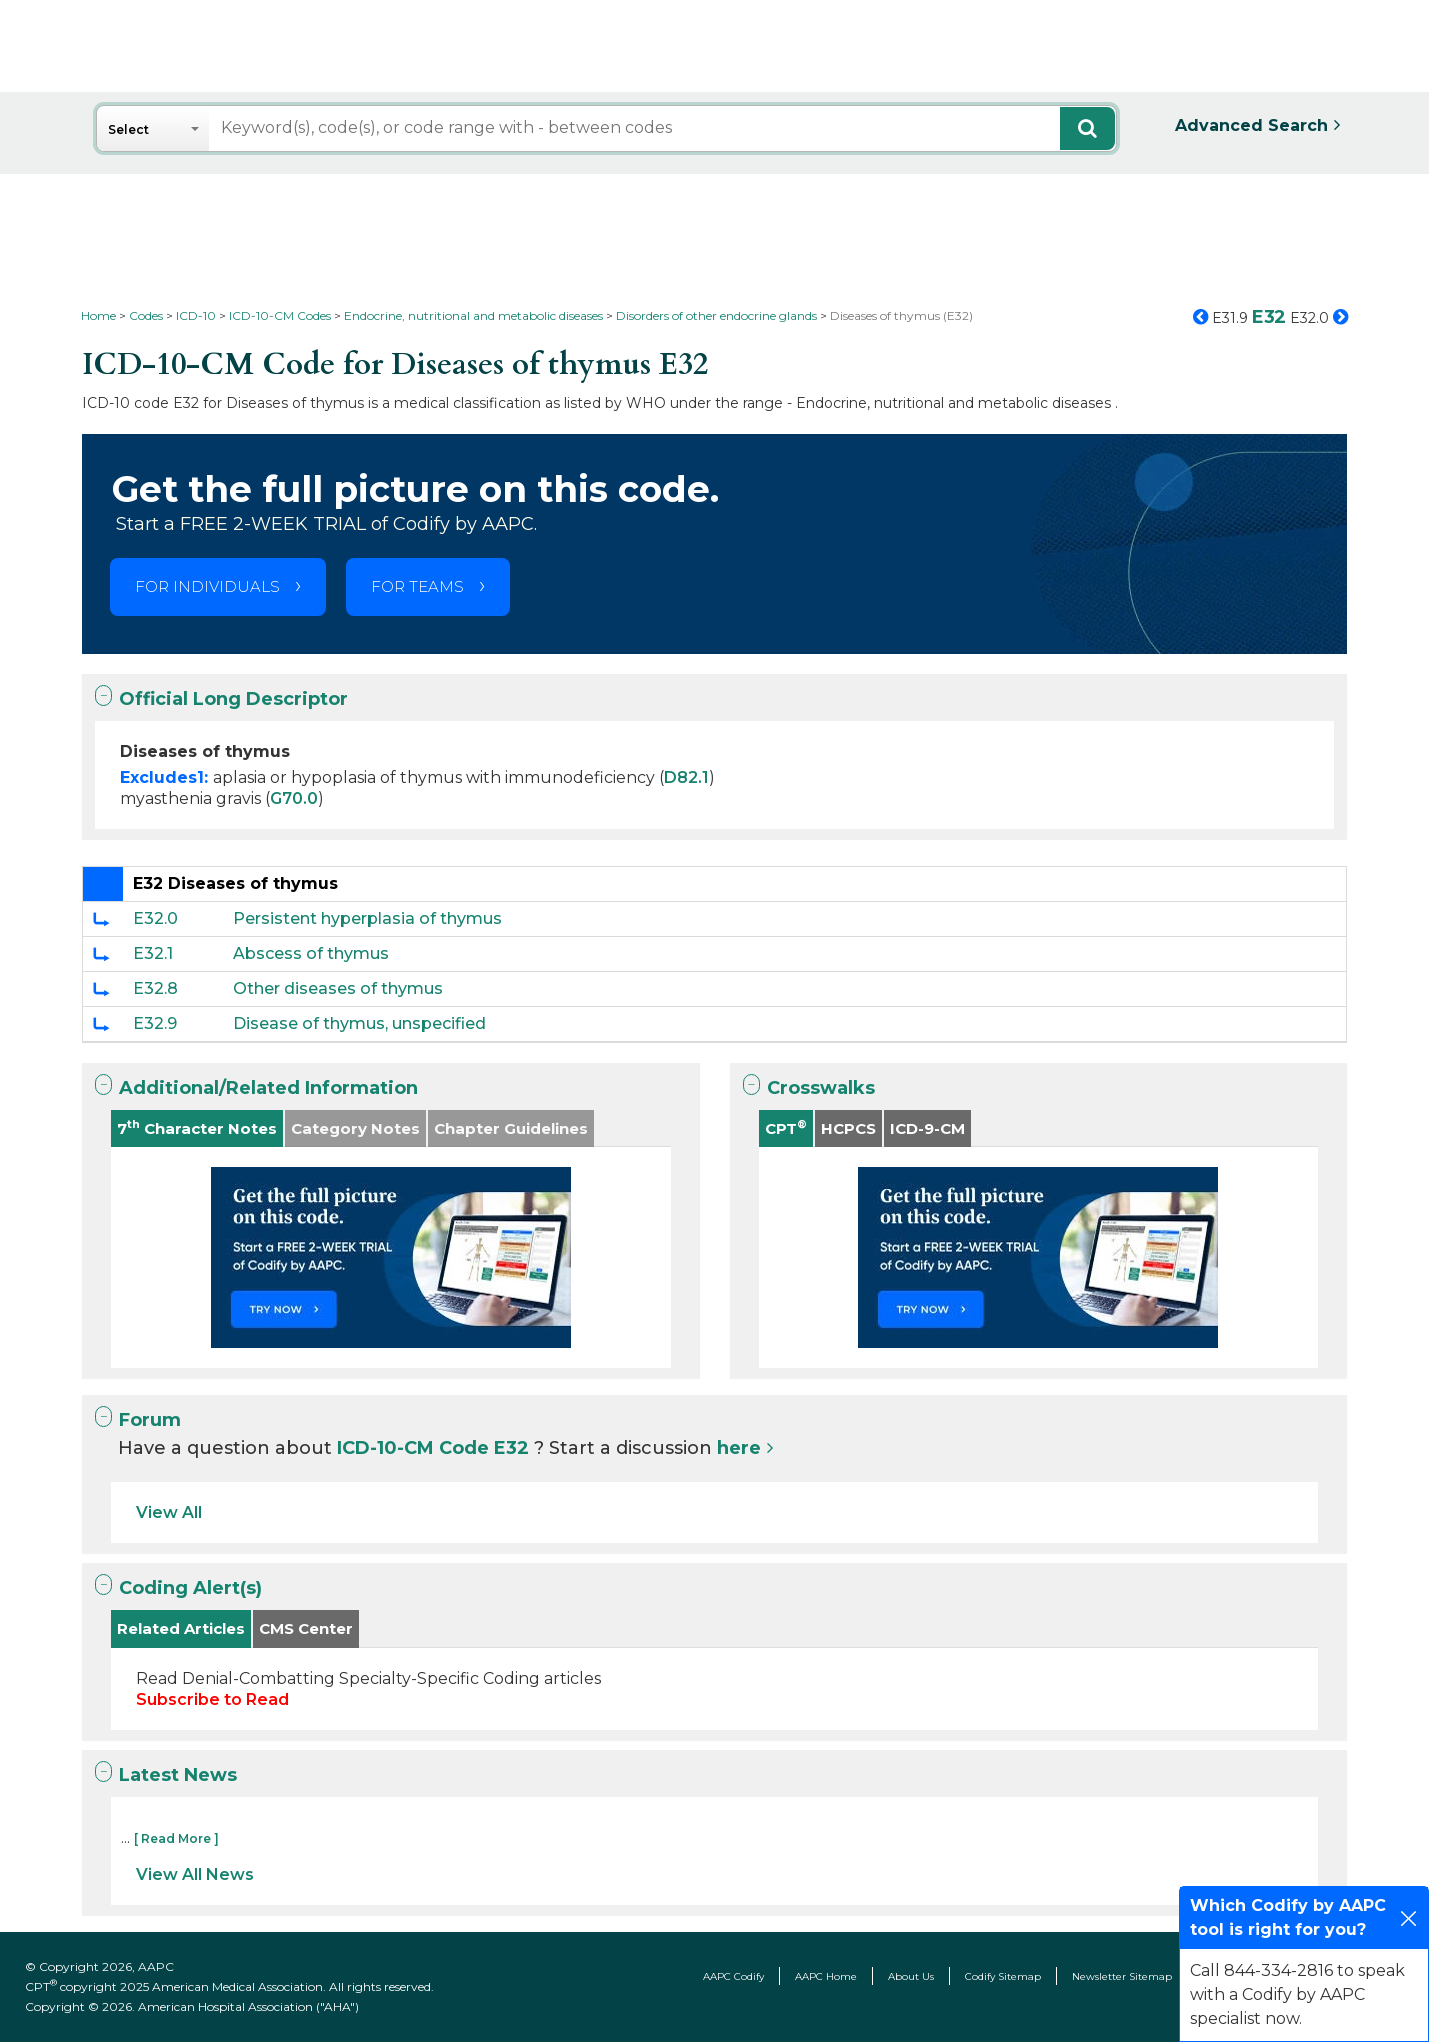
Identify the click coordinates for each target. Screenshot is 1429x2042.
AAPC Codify (733, 1976)
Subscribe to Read (212, 1699)
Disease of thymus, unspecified (359, 1023)
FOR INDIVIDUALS (207, 586)
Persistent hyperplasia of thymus (367, 918)
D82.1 (686, 777)
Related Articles (181, 1628)
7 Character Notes (197, 1127)
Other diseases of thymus (338, 988)
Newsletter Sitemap (1122, 1976)
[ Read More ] (176, 1838)
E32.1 (153, 953)
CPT (786, 1127)
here (739, 1448)
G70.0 (294, 798)
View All (169, 1512)
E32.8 (155, 988)
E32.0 (155, 918)
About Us (911, 1976)
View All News (195, 1874)
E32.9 (155, 1023)
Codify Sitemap (1003, 1976)
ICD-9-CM (927, 1128)
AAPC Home (826, 1976)
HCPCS (848, 1128)
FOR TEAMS (417, 586)
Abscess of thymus (311, 953)
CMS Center (306, 1628)
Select (128, 129)
